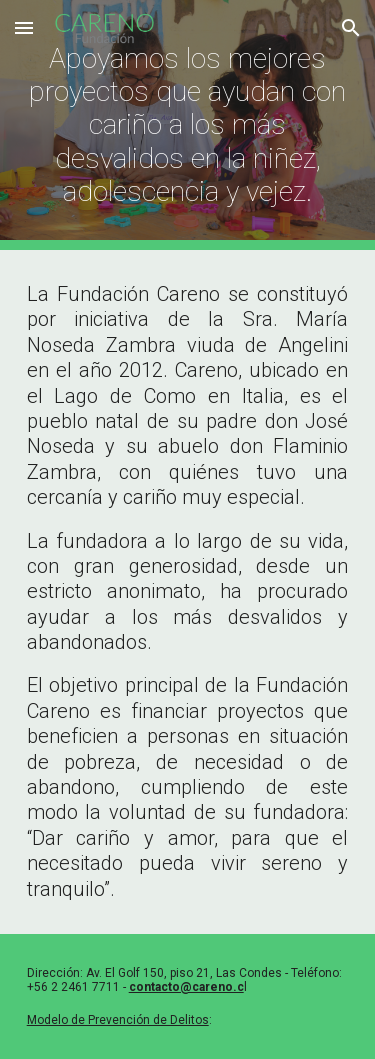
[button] (24, 27)
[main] (188, 124)
